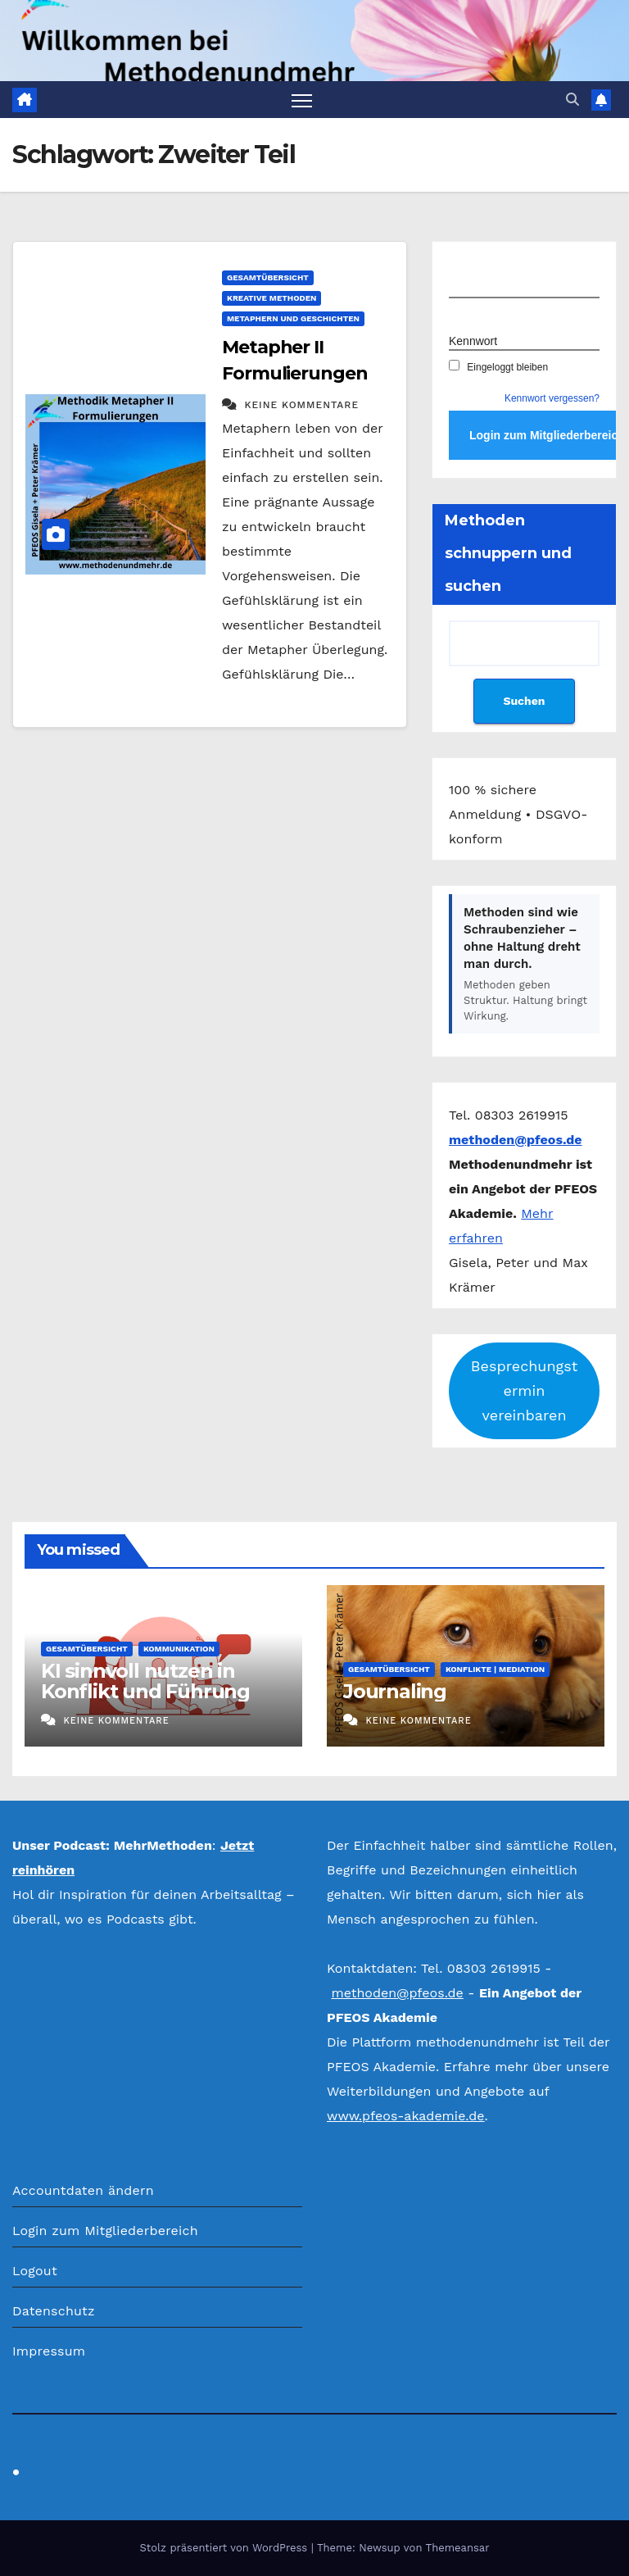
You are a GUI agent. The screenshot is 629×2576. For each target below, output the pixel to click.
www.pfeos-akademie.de (406, 2116)
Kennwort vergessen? (552, 398)
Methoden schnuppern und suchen (508, 553)
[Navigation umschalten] (302, 99)
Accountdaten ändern (83, 2190)
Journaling (394, 1691)
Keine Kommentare (301, 405)
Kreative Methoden (271, 297)
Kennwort (473, 341)
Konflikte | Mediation (495, 1669)
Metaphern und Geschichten (293, 318)
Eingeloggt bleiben (498, 367)
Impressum (48, 2351)
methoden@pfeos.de (397, 1993)
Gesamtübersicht (268, 277)
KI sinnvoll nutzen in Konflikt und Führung (145, 1681)
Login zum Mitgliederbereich (105, 2230)
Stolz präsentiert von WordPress (224, 2548)
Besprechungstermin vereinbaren (524, 1390)
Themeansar (458, 2548)
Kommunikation (179, 1648)
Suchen (524, 700)
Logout (34, 2270)
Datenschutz (53, 2311)
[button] (572, 99)
